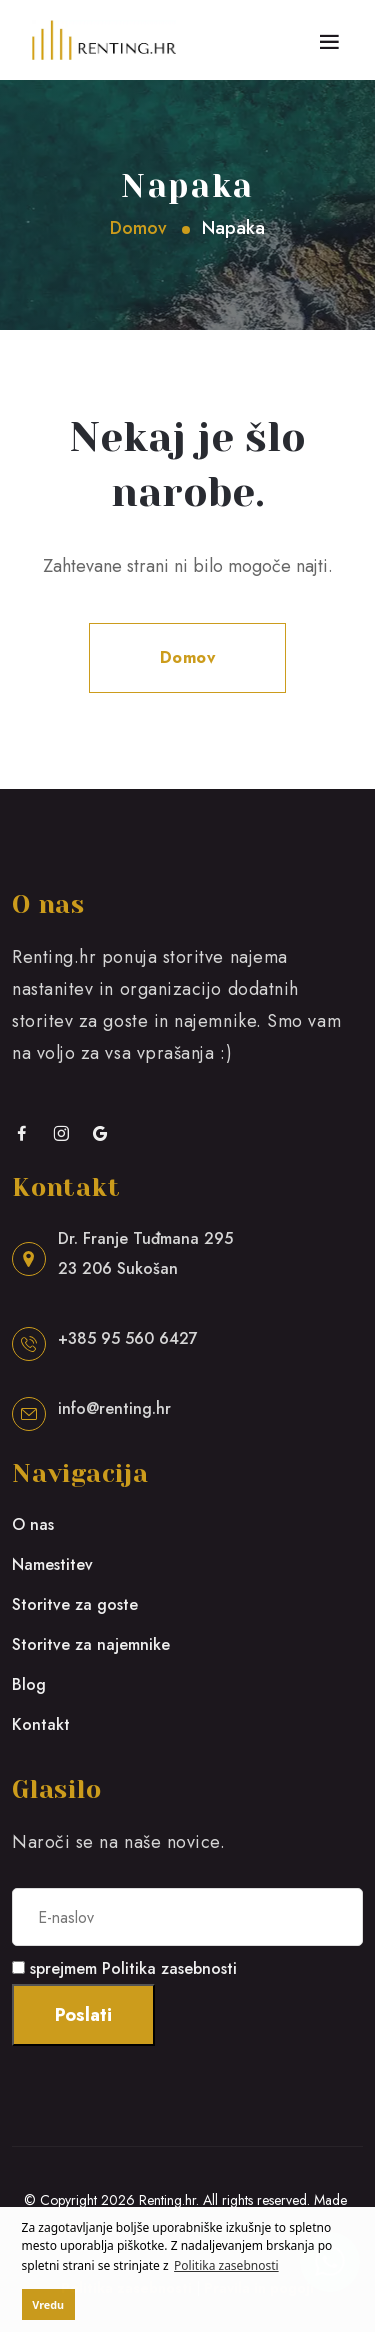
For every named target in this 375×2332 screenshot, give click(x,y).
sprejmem (133, 1968)
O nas (33, 1524)
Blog (29, 1684)
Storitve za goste (75, 1604)
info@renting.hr (114, 1408)
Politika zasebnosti (169, 1968)
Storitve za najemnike (91, 1644)
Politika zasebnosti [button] (226, 2265)
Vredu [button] (48, 2304)
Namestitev (52, 1564)
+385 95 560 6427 (128, 1338)
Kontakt (41, 1724)
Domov (138, 228)
